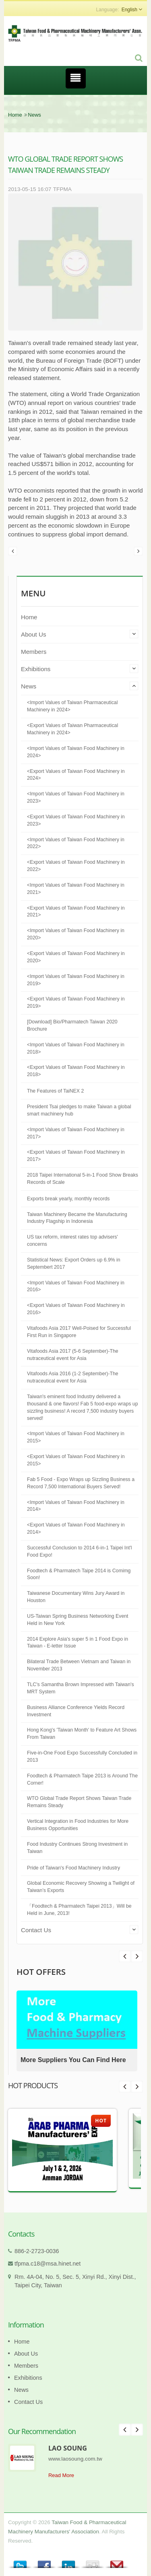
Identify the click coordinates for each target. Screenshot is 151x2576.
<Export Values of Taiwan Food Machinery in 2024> (76, 774)
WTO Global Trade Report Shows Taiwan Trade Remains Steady (79, 1801)
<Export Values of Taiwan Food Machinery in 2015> (76, 1460)
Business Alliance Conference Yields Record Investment (75, 1711)
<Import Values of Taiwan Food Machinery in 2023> (75, 797)
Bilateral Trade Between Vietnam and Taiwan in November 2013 (78, 1665)
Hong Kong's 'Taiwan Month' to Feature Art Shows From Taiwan (82, 1733)
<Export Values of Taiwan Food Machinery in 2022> (76, 865)
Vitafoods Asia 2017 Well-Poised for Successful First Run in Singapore (79, 1331)
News (34, 115)
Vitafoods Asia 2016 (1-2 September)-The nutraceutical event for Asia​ (72, 1377)
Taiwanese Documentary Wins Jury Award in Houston (75, 1596)
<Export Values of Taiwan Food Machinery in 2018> (76, 1070)
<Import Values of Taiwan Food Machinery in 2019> (75, 980)
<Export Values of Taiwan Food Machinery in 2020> (76, 957)
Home (15, 115)
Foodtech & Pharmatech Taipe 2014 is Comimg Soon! (78, 1574)
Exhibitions (35, 669)
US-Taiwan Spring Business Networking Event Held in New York (77, 1619)
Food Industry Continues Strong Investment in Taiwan (77, 1847)
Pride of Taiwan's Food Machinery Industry (73, 1868)
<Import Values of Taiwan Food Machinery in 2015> (75, 1437)
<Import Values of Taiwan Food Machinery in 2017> (75, 1133)
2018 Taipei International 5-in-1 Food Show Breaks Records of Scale (82, 1178)
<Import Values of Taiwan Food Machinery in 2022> (75, 843)
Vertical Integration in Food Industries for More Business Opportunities (77, 1824)
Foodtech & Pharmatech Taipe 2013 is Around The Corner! (82, 1779)
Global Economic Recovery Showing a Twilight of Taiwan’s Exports (80, 1886)
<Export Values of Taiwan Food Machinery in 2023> (76, 820)
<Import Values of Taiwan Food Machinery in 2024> (75, 752)
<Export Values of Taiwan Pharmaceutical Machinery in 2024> (72, 729)
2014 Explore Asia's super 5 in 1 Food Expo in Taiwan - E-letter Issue (77, 1642)
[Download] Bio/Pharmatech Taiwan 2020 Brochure (72, 1025)
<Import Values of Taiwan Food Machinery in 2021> (75, 888)
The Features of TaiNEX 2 (55, 1091)
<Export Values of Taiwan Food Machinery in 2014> (76, 1528)
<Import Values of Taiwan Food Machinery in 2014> (75, 1506)
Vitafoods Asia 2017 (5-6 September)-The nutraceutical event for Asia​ (72, 1354)
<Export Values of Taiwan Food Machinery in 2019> (76, 1002)
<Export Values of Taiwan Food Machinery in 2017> (76, 1155)
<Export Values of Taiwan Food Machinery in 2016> (76, 1308)
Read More (61, 2475)
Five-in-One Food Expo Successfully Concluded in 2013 (82, 1756)
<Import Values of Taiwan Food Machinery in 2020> (75, 934)
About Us (33, 634)
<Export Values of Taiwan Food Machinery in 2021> (76, 911)
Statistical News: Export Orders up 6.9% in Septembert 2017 (73, 1263)
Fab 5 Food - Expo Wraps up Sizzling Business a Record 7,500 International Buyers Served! (80, 1483)
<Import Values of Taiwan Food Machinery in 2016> (75, 1286)
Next (125, 1956)
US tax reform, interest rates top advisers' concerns (72, 1240)
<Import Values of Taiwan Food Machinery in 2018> (75, 1048)
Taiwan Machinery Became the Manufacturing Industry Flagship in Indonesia (77, 1218)
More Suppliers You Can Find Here (73, 2059)
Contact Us (36, 1930)
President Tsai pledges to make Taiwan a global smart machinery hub (79, 1110)
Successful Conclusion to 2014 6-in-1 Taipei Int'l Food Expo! (79, 1551)
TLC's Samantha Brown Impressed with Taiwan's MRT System (80, 1688)
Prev (137, 1956)
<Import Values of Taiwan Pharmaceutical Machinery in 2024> (72, 706)
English (129, 9)
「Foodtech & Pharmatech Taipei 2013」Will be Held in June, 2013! (79, 1909)
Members (33, 651)
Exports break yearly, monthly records (68, 1199)
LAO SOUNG (67, 2448)
